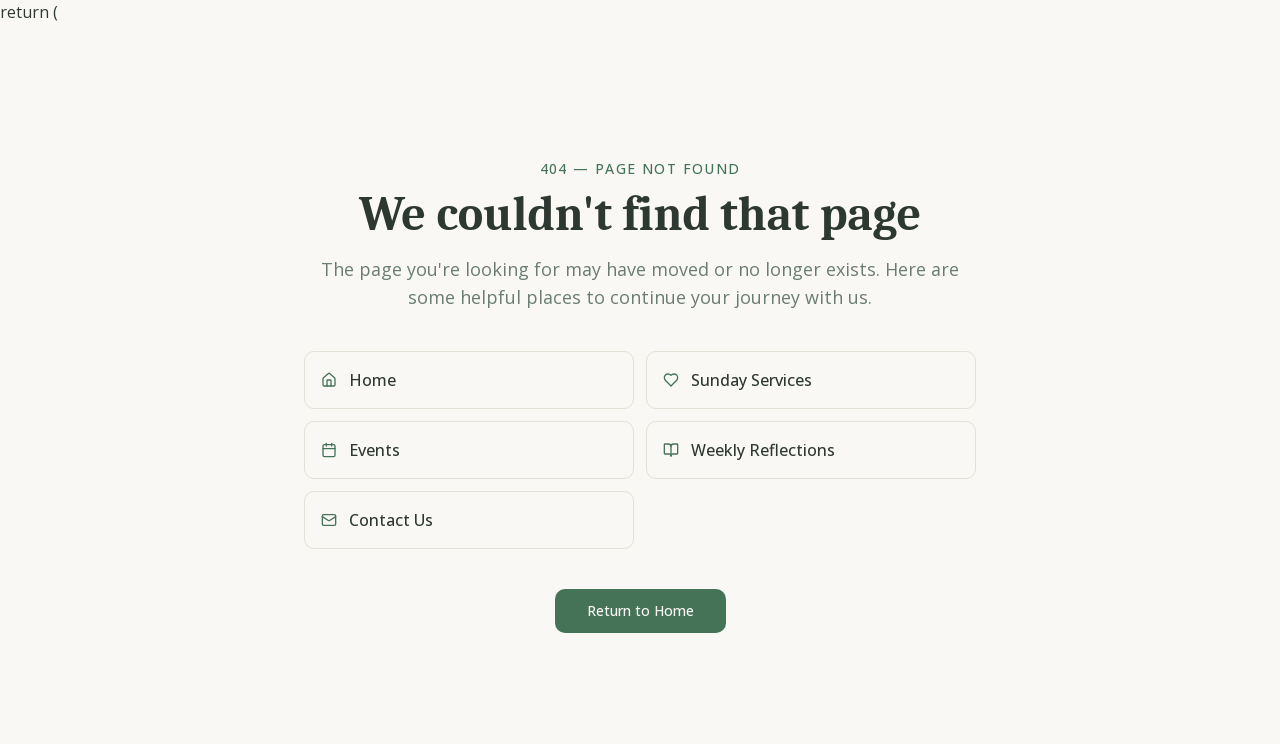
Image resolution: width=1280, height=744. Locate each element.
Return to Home (640, 610)
